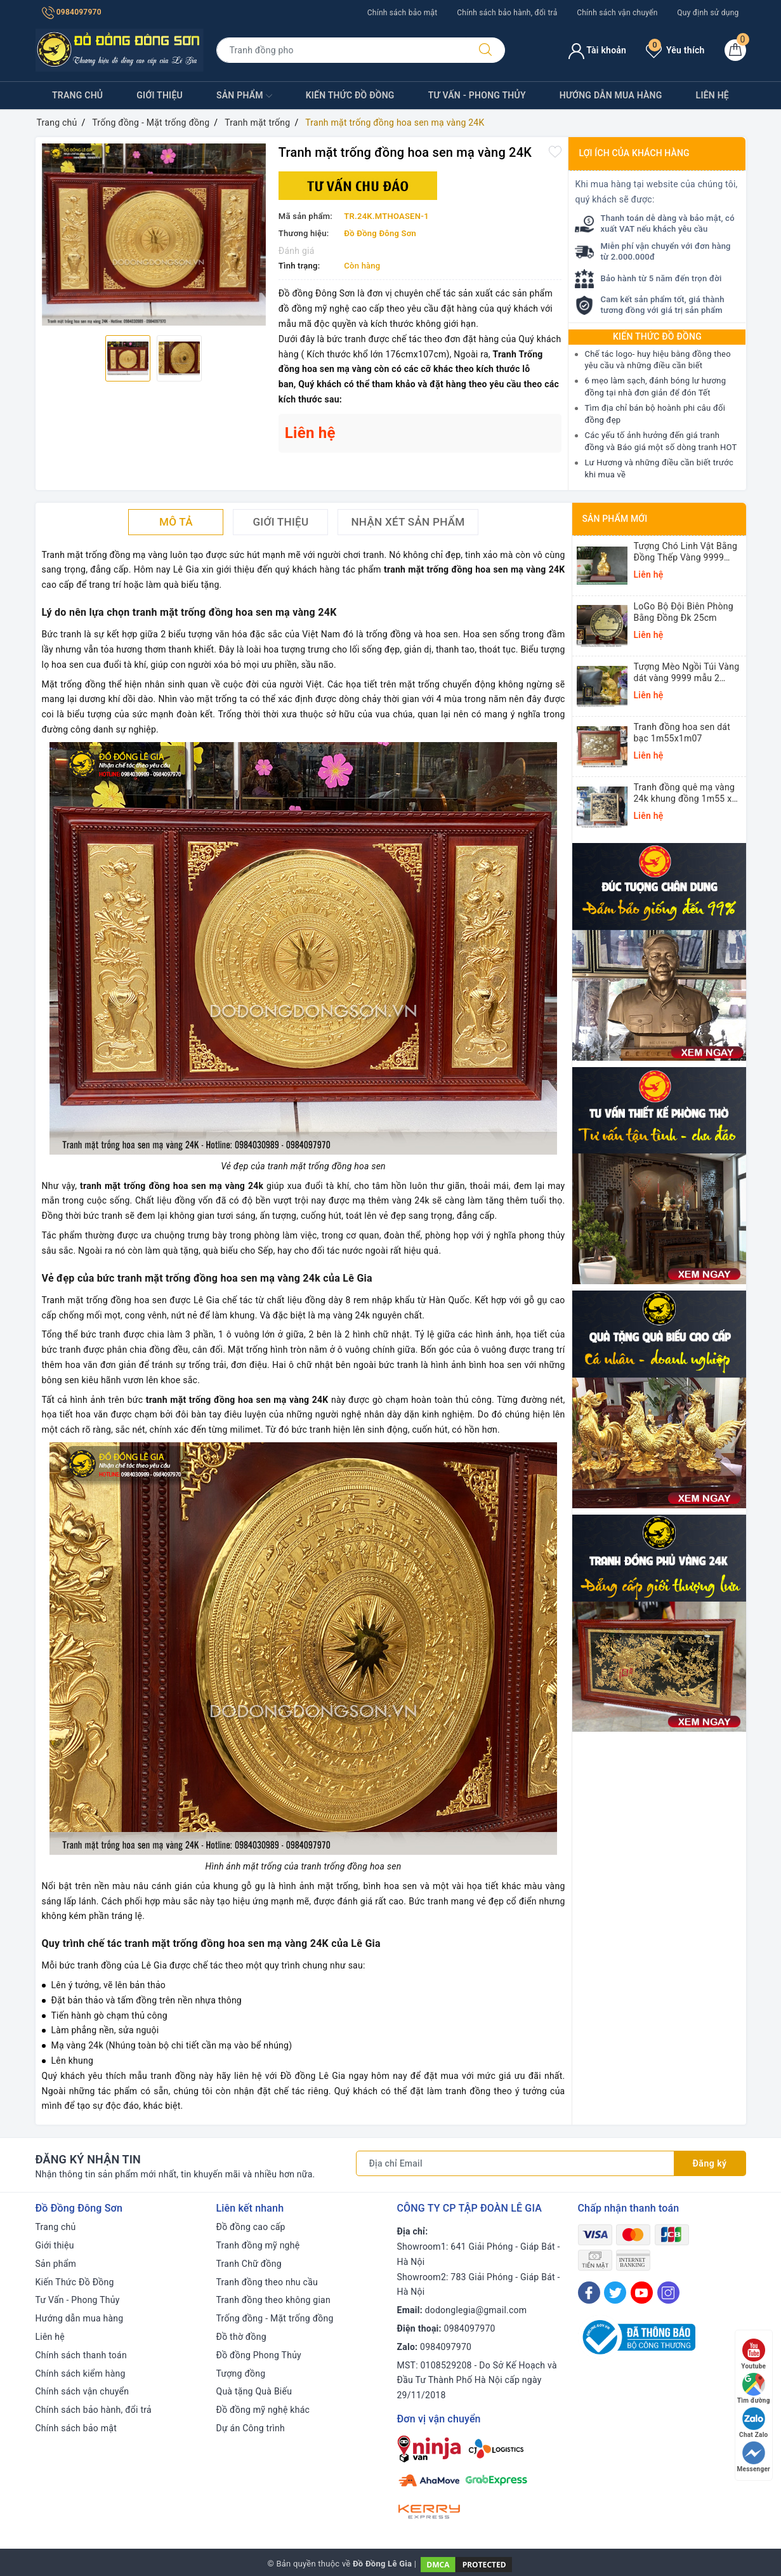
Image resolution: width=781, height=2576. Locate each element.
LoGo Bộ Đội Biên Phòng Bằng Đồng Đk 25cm (683, 612)
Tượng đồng (241, 2373)
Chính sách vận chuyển (617, 12)
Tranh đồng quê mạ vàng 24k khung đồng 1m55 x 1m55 (684, 793)
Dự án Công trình (250, 2428)
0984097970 (72, 12)
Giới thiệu (159, 95)
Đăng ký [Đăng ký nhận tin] (710, 2163)
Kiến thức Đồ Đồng (657, 336)
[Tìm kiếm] (485, 50)
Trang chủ (77, 95)
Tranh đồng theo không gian (273, 2300)
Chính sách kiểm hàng (81, 2373)
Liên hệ (712, 95)
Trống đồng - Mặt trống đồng (275, 2318)
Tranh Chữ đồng (249, 2264)
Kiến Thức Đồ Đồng (350, 95)
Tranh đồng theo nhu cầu (267, 2282)
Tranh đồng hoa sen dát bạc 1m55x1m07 (682, 732)
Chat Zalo (753, 2422)
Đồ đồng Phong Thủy (259, 2355)
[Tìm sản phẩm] (341, 50)
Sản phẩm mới (615, 519)
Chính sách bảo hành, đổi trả (507, 12)
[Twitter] (615, 2292)
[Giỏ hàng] (735, 50)
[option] (154, 234)
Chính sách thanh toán (81, 2355)
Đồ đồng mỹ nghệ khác (263, 2410)
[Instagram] (668, 2292)
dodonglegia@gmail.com (476, 2310)
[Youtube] (642, 2292)
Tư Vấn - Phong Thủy (477, 95)
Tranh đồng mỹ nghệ (258, 2245)
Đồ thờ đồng (241, 2337)
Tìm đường (753, 2388)
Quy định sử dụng (707, 12)
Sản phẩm (244, 96)
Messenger (753, 2457)
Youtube (753, 2354)
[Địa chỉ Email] (515, 2163)
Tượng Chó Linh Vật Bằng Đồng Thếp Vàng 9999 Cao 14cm (686, 552)
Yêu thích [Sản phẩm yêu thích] (675, 50)
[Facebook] (589, 2292)
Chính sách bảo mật (402, 12)
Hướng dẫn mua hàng (611, 95)
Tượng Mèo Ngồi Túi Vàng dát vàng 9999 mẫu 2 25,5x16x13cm (687, 672)
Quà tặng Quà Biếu (254, 2391)
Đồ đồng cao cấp (250, 2227)
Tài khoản (597, 50)
